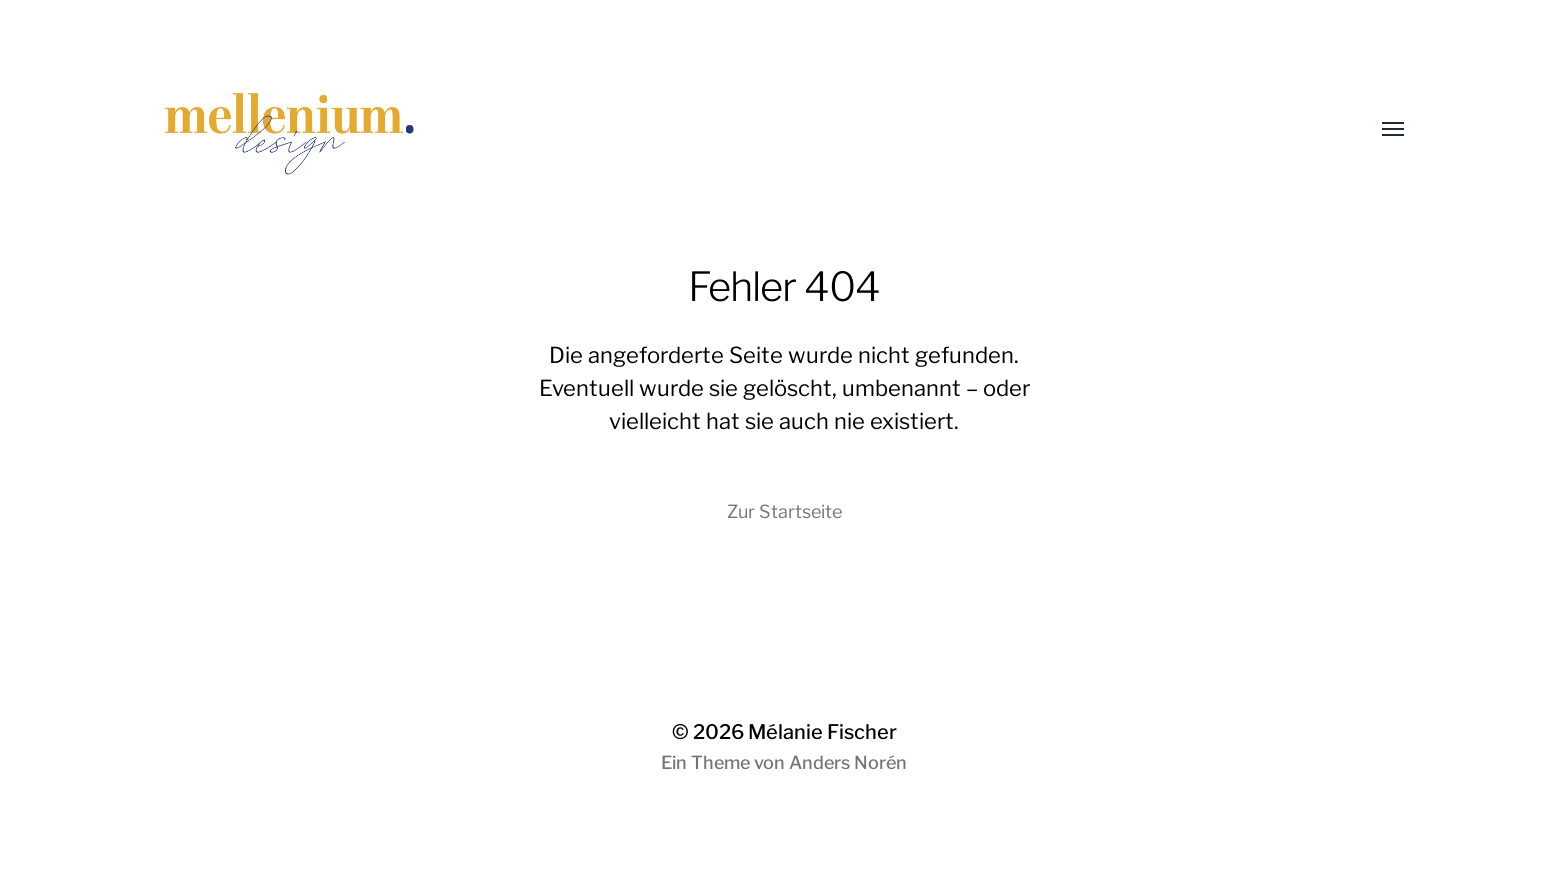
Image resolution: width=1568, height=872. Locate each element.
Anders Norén (848, 762)
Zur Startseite (784, 511)
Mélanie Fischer (822, 732)
